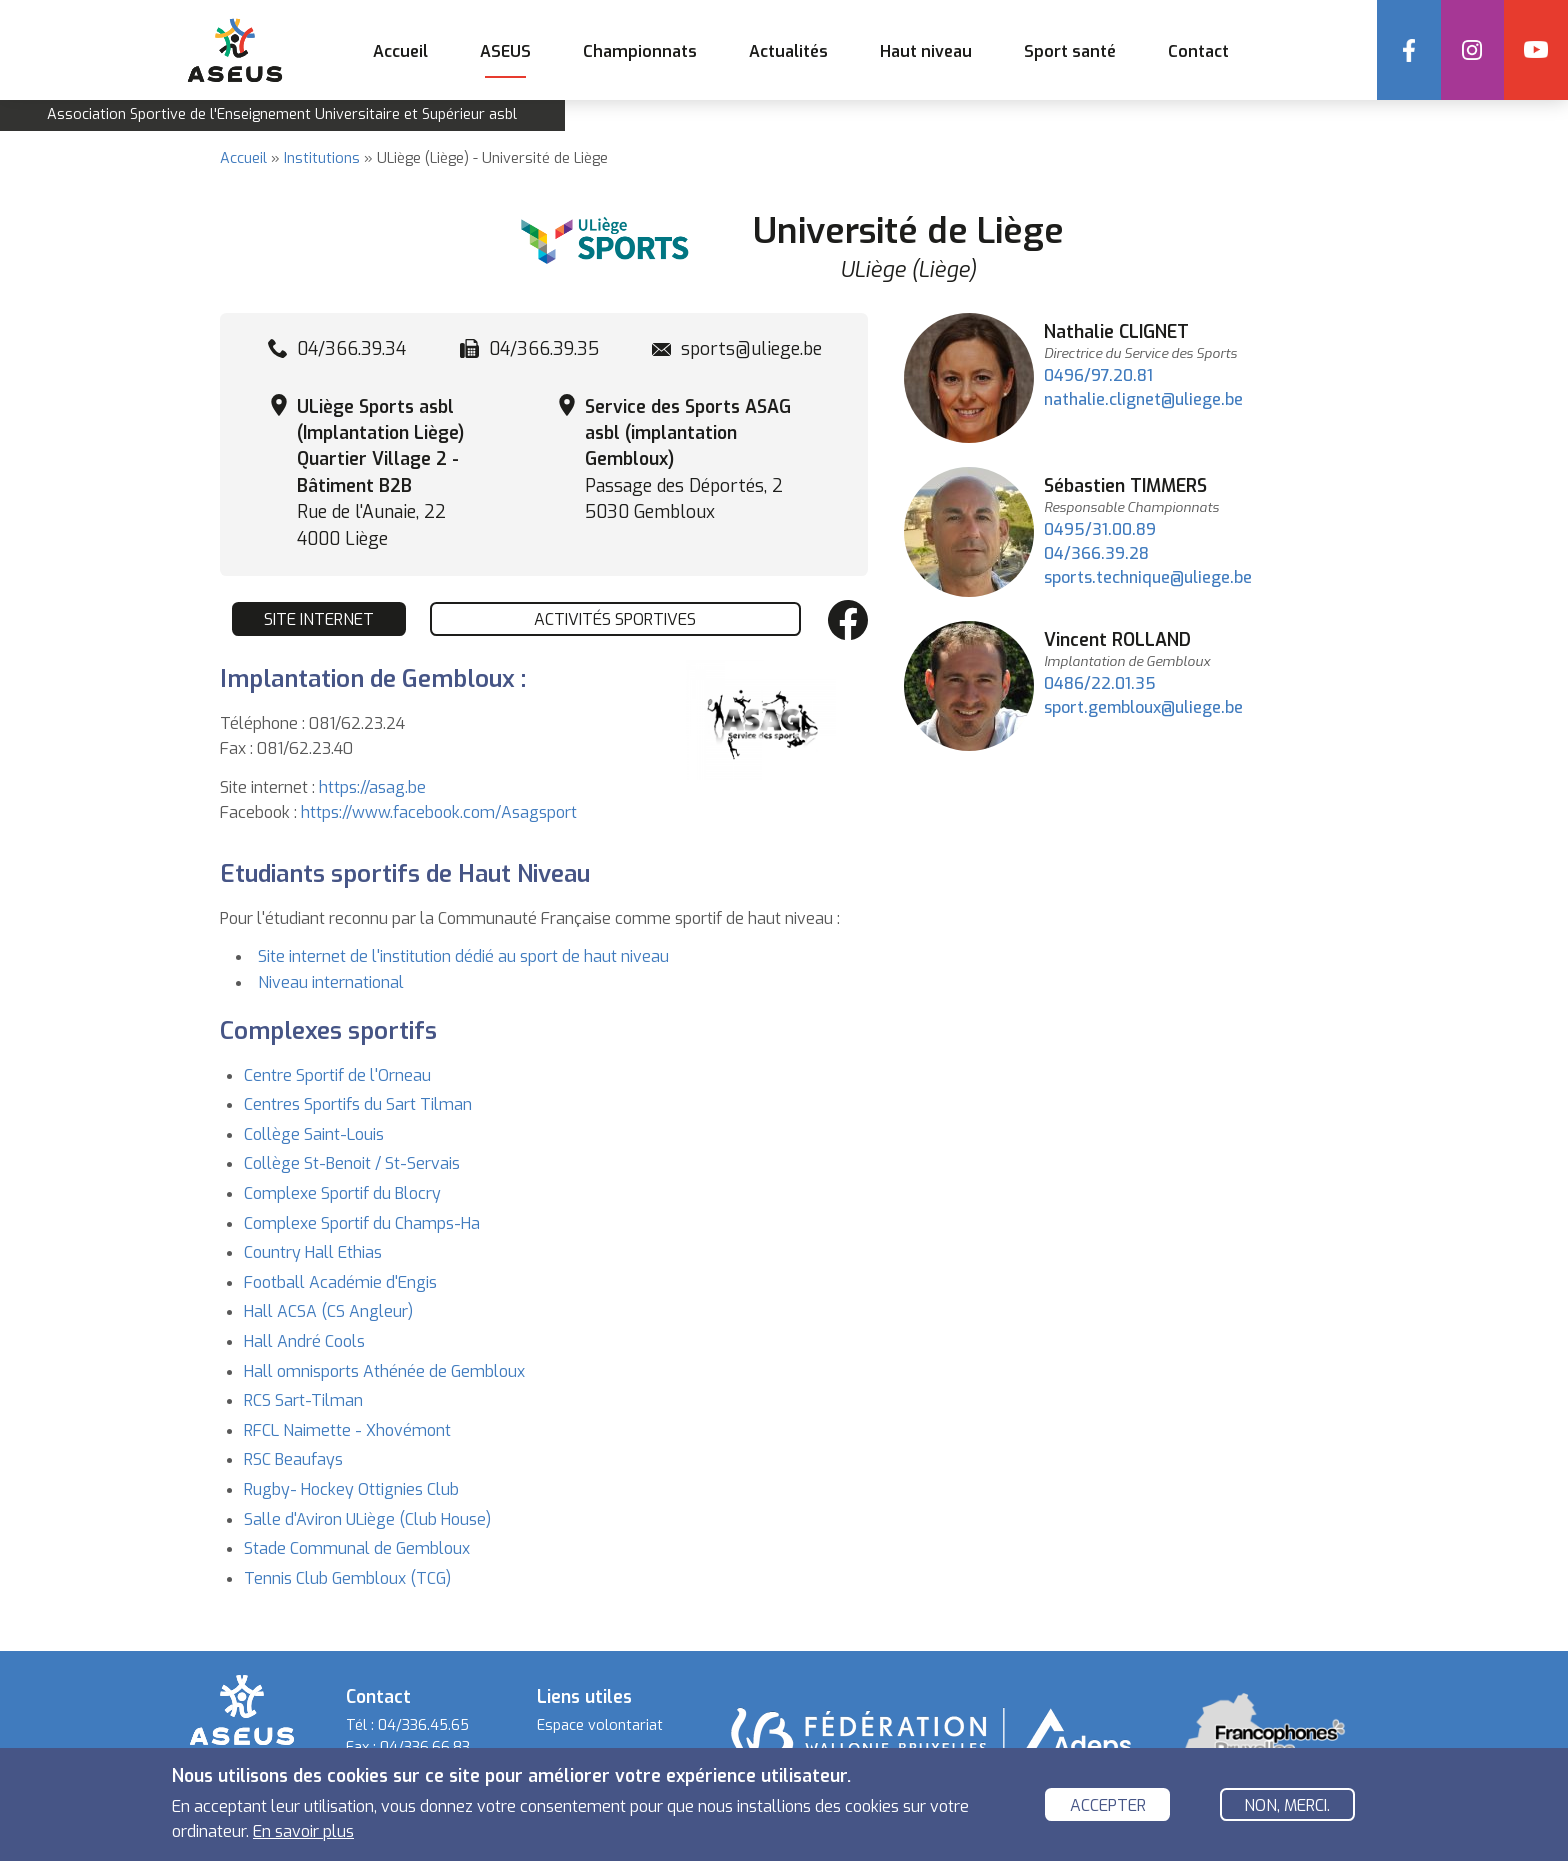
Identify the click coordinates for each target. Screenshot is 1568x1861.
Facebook (1408, 50)
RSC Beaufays (293, 1459)
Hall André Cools (304, 1341)
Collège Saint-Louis (314, 1134)
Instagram (1472, 50)
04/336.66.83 (425, 1747)
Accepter (1108, 1805)
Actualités (787, 51)
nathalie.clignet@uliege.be (1143, 399)
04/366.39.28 (1096, 553)
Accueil (399, 51)
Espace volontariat (600, 1725)
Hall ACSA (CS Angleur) (328, 1311)
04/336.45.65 (423, 1725)
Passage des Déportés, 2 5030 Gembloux (688, 460)
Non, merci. (1287, 1805)
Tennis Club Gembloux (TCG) (347, 1578)
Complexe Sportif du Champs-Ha (362, 1223)
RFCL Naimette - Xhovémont (347, 1430)
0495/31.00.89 (1100, 529)
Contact (1197, 51)
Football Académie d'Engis (340, 1282)
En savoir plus (303, 1831)
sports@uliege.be (751, 349)
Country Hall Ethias (313, 1252)
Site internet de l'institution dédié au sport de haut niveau (463, 956)
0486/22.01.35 (1100, 683)
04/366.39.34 (351, 349)
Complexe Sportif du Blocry (342, 1193)
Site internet (319, 619)
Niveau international (331, 982)
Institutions (322, 158)
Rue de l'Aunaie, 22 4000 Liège (380, 473)
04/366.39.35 (544, 349)
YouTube (1536, 50)
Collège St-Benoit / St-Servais (352, 1163)
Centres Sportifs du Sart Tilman (358, 1104)
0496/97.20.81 (1098, 375)
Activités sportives (615, 619)
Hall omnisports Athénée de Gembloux (384, 1371)
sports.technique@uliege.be (1148, 577)
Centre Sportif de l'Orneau (337, 1075)
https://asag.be (372, 787)
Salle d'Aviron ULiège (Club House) (367, 1519)
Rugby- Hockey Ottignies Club (351, 1489)
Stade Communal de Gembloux (357, 1548)
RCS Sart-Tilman (303, 1400)
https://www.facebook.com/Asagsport (439, 812)
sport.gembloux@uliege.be (1143, 707)
